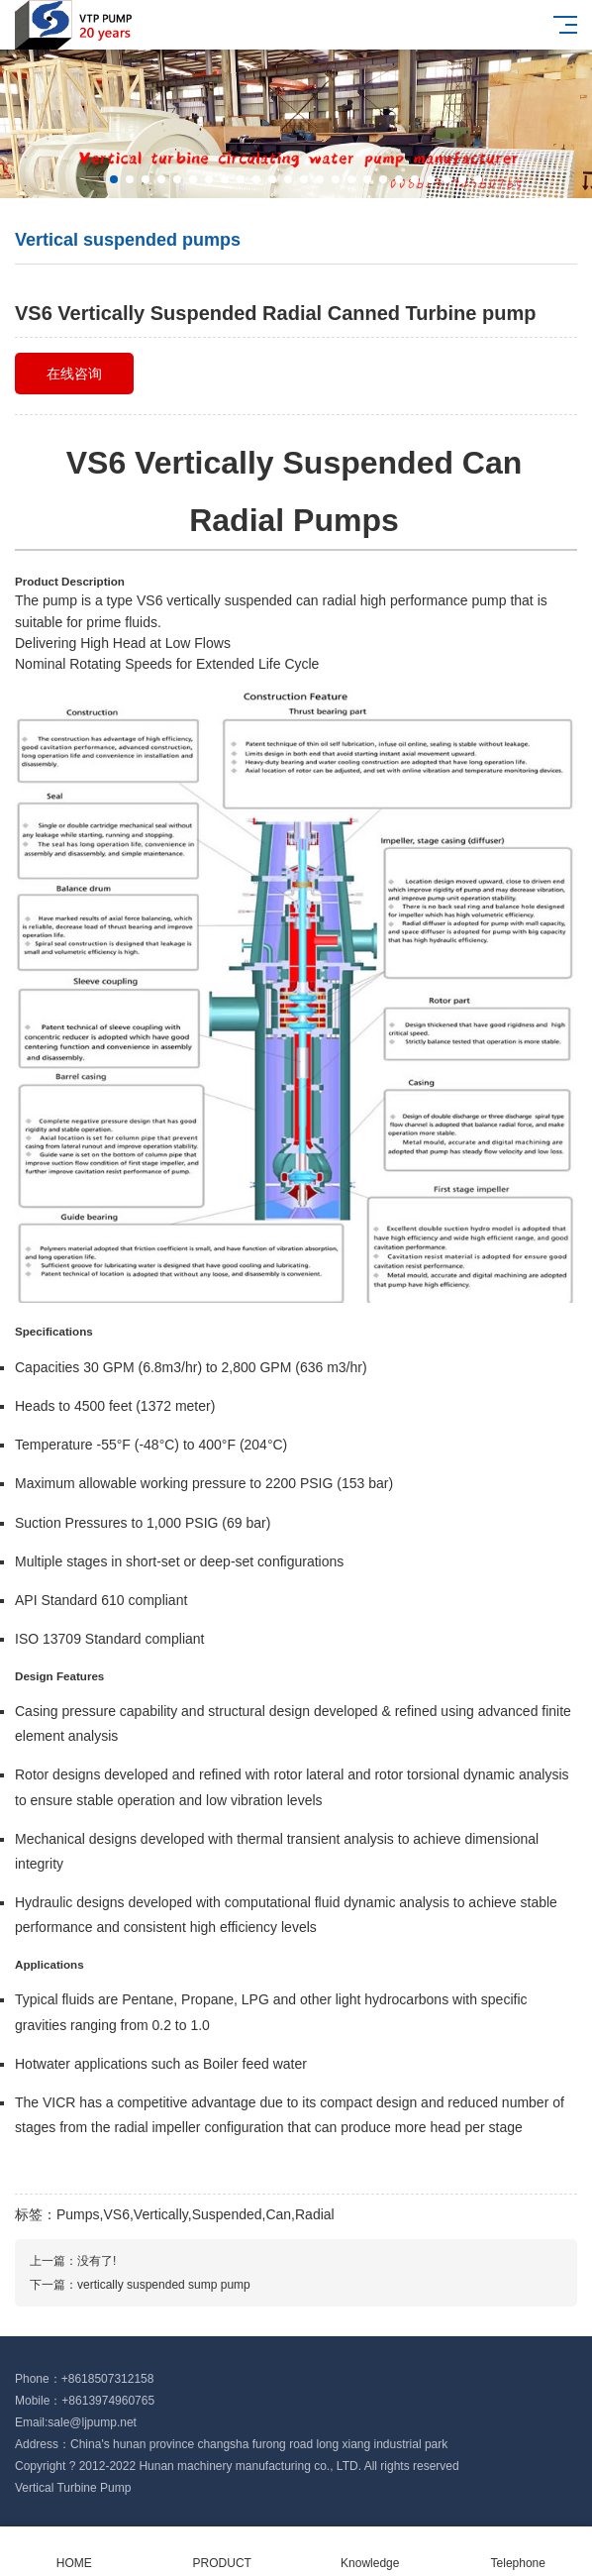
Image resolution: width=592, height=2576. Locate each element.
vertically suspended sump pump (163, 2285)
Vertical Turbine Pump (73, 2488)
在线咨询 (74, 373)
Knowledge (370, 2551)
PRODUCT (222, 2551)
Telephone (518, 2551)
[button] (114, 179)
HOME (74, 2551)
